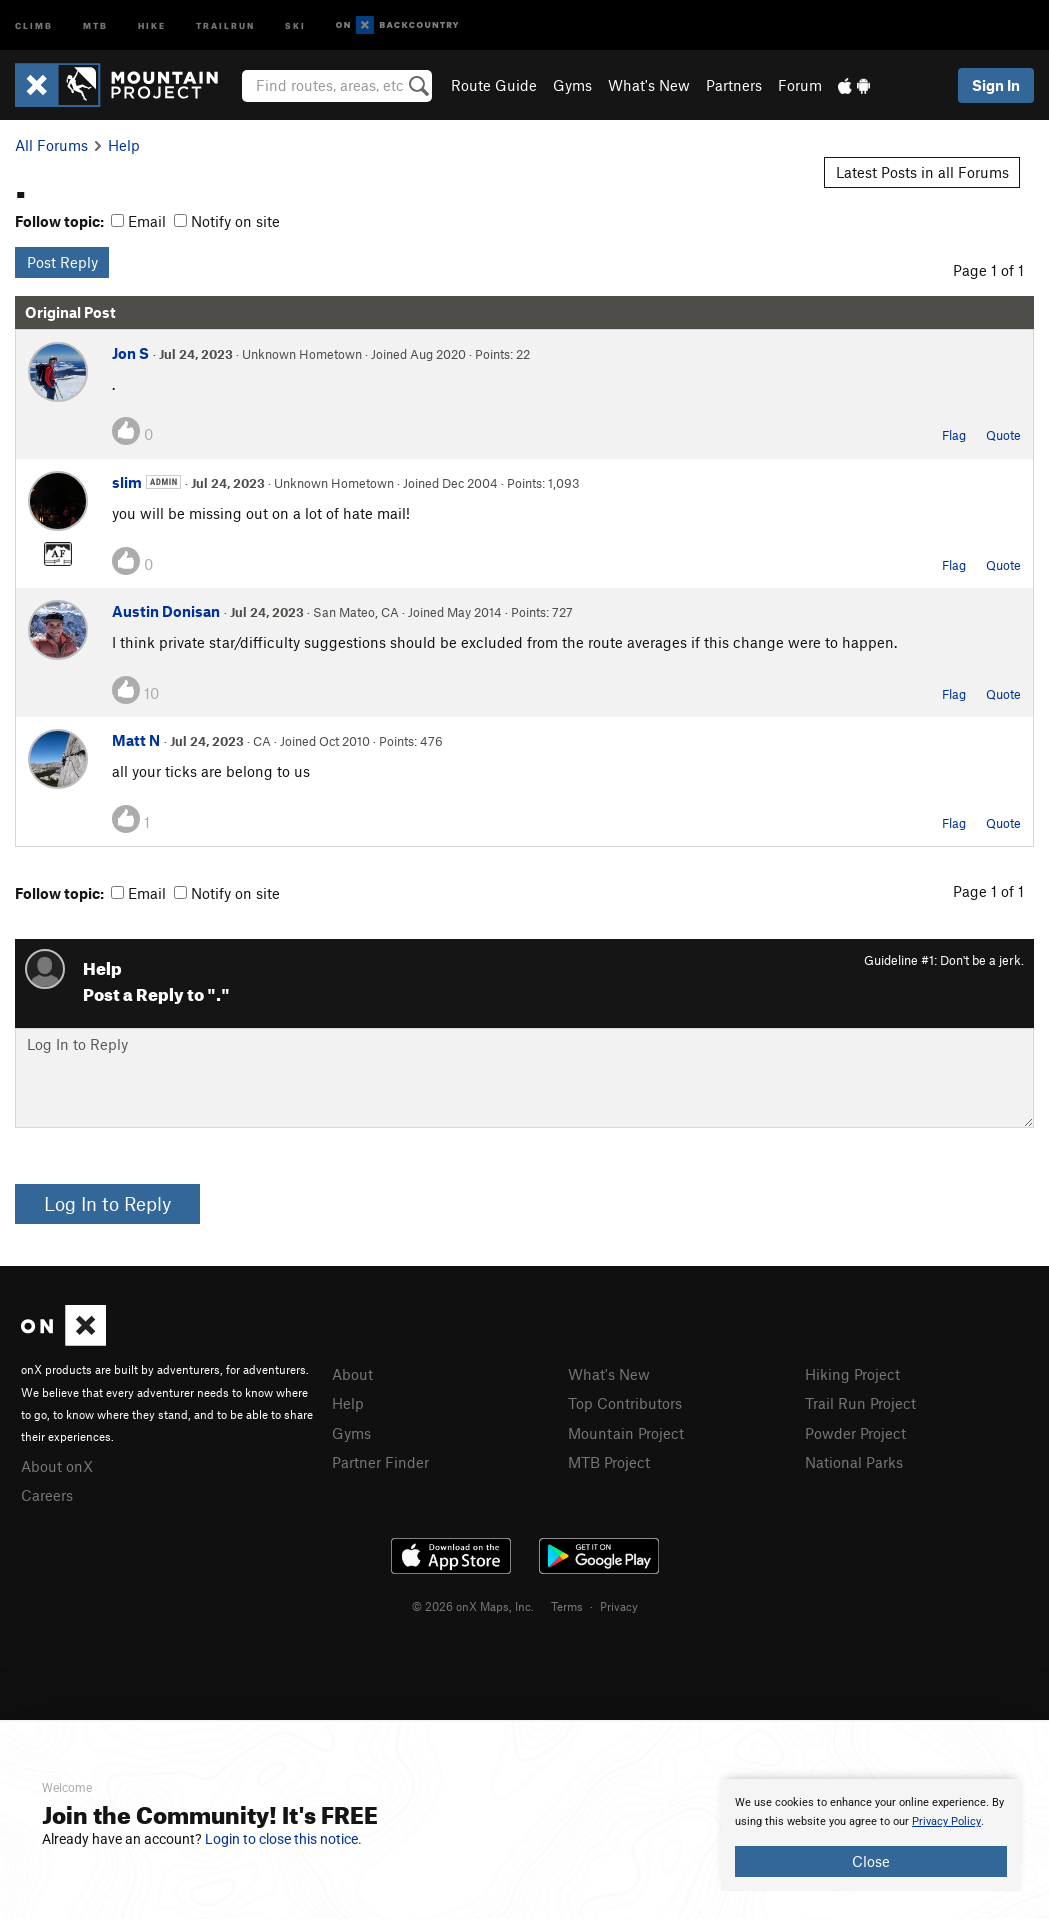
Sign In (996, 85)
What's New (649, 85)
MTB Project (609, 1462)
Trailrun (225, 24)
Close (871, 1861)
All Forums (51, 145)
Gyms (572, 85)
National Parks (854, 1462)
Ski (295, 24)
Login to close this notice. (283, 1839)
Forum (800, 85)
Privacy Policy (946, 1821)
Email (138, 221)
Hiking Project (852, 1374)
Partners (734, 85)
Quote (1003, 435)
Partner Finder (380, 1462)
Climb (34, 24)
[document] (871, 1835)
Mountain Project (626, 1433)
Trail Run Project (860, 1403)
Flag (954, 435)
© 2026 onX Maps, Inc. (473, 1606)
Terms (567, 1606)
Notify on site (227, 221)
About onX (57, 1466)
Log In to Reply (107, 1203)
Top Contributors (625, 1403)
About (352, 1374)
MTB (95, 24)
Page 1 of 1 (988, 270)
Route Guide (494, 85)
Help (124, 145)
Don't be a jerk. (982, 960)
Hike (152, 24)
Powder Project (855, 1433)
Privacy (619, 1606)
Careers (47, 1495)
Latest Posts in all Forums (922, 172)
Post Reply (62, 262)
